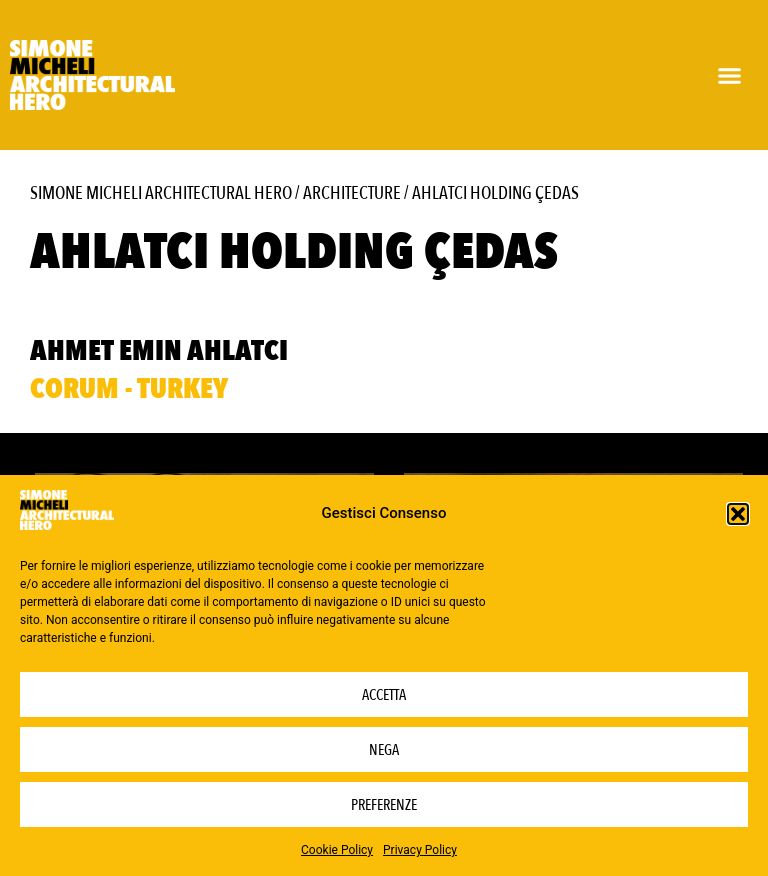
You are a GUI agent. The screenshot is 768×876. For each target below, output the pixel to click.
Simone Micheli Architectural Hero (161, 193)
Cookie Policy (337, 850)
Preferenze (384, 805)
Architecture (352, 193)
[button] (738, 514)
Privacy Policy (420, 850)
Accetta (384, 695)
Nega (384, 750)
